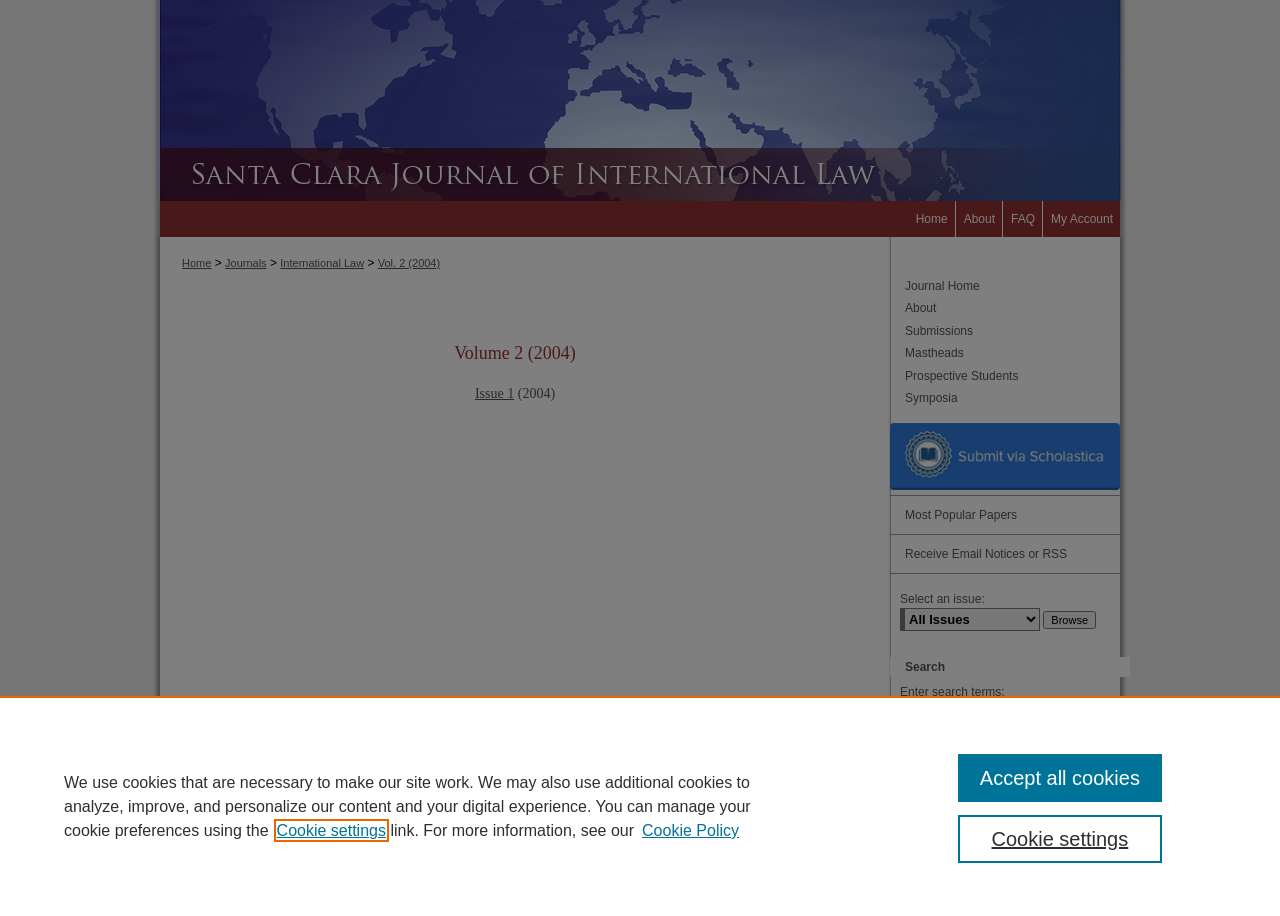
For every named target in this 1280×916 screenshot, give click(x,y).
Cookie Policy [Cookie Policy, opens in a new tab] (690, 830)
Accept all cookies (1060, 778)
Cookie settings (331, 830)
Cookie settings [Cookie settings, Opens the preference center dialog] (1060, 839)
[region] (640, 806)
